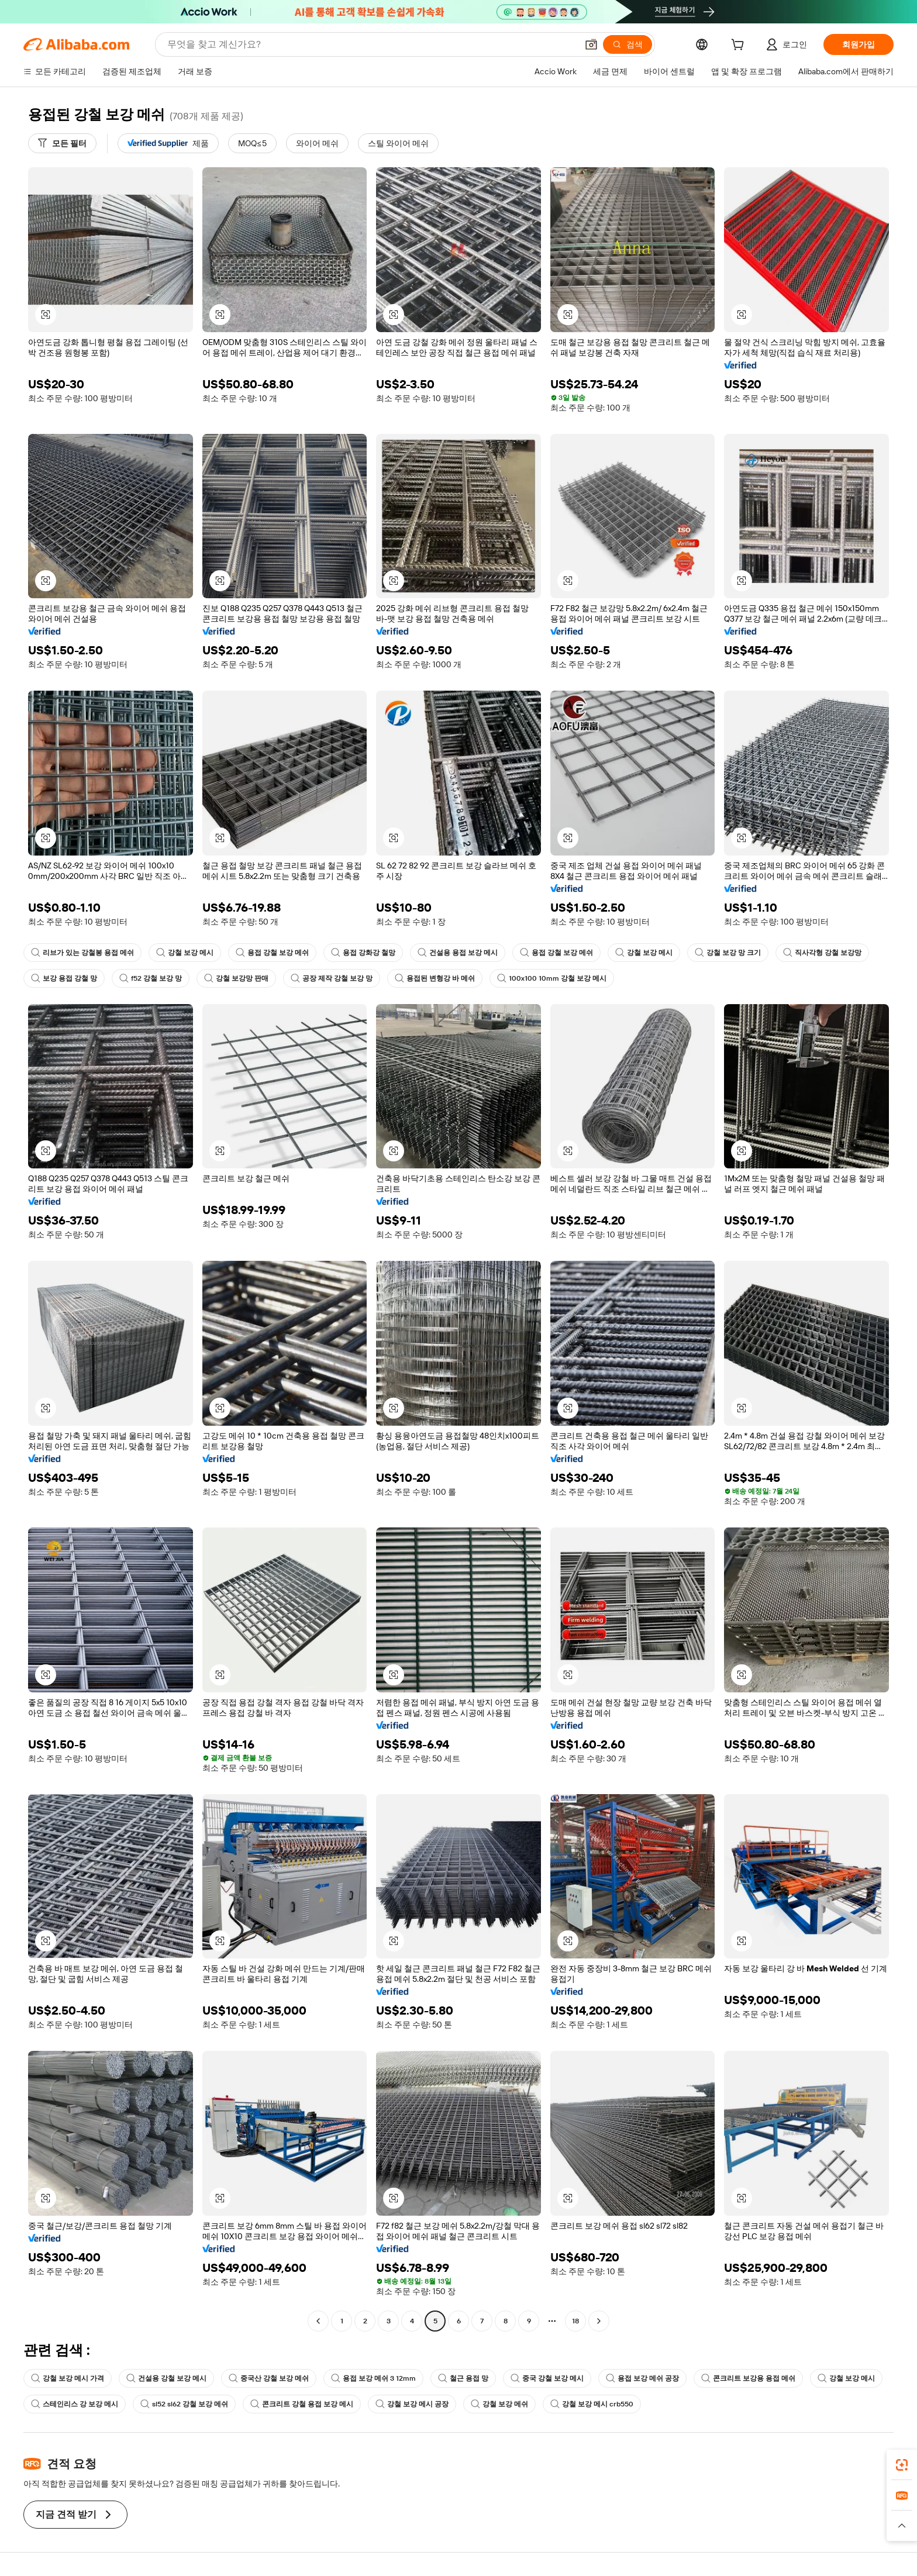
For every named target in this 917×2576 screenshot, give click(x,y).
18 (575, 2321)
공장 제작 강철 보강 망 (332, 978)
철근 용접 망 (463, 2378)
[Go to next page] (598, 2321)
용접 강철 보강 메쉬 (272, 952)
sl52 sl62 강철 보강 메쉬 (184, 2404)
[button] (591, 44)
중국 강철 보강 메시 (547, 2378)
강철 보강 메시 (184, 952)
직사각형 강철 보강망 (822, 952)
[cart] (740, 46)
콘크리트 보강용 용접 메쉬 (748, 2378)
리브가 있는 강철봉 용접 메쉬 (82, 952)
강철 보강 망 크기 (728, 952)
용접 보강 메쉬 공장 (642, 2378)
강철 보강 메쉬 (499, 2404)
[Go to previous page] (318, 2321)
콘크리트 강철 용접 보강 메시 (301, 2404)
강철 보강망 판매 (236, 978)
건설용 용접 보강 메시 (458, 952)
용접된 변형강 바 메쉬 (435, 978)
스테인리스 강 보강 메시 (74, 2404)
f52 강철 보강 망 (150, 978)
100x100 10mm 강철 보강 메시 (551, 978)
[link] (902, 2465)
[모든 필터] (62, 143)
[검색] (627, 44)
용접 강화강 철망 (363, 952)
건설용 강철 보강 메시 (166, 2378)
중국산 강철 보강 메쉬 (269, 2378)
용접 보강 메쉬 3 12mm (373, 2378)
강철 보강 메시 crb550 (591, 2404)
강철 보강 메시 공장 (412, 2404)
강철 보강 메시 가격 (67, 2378)
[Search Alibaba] (371, 44)
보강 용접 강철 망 (64, 978)
